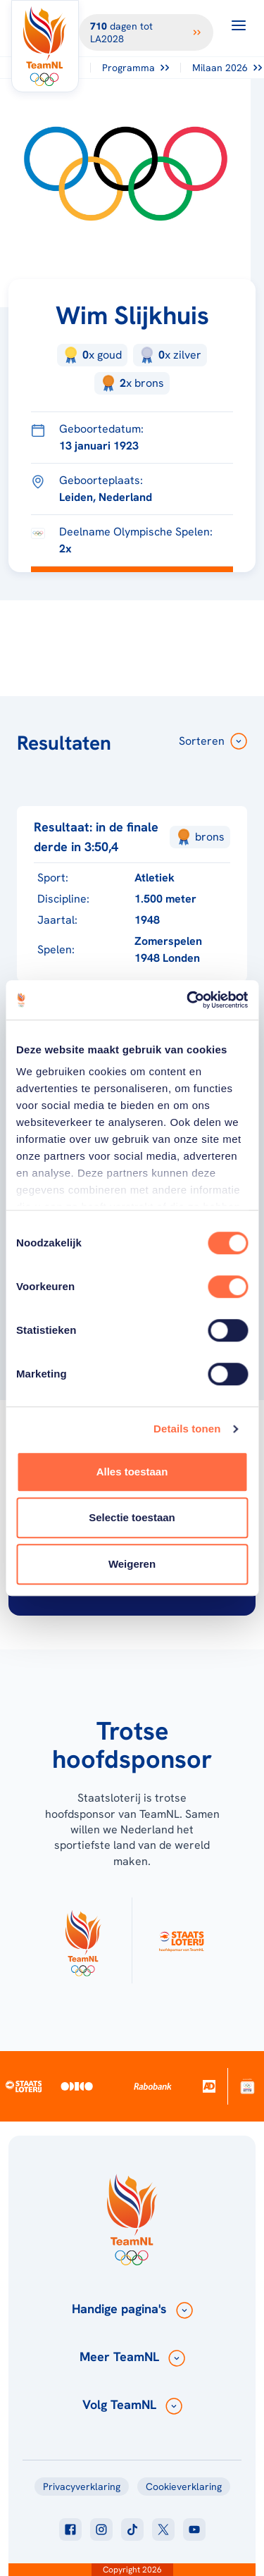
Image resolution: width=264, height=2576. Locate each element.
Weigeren (132, 1564)
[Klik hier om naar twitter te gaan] (163, 2529)
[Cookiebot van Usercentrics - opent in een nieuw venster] (188, 1000)
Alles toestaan (132, 1472)
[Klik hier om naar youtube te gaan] (194, 2529)
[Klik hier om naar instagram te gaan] (101, 2529)
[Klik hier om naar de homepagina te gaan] (45, 46)
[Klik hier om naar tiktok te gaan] (132, 2529)
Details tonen (186, 1429)
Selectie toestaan (132, 1517)
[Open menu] (239, 25)
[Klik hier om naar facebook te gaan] (70, 2529)
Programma (135, 68)
